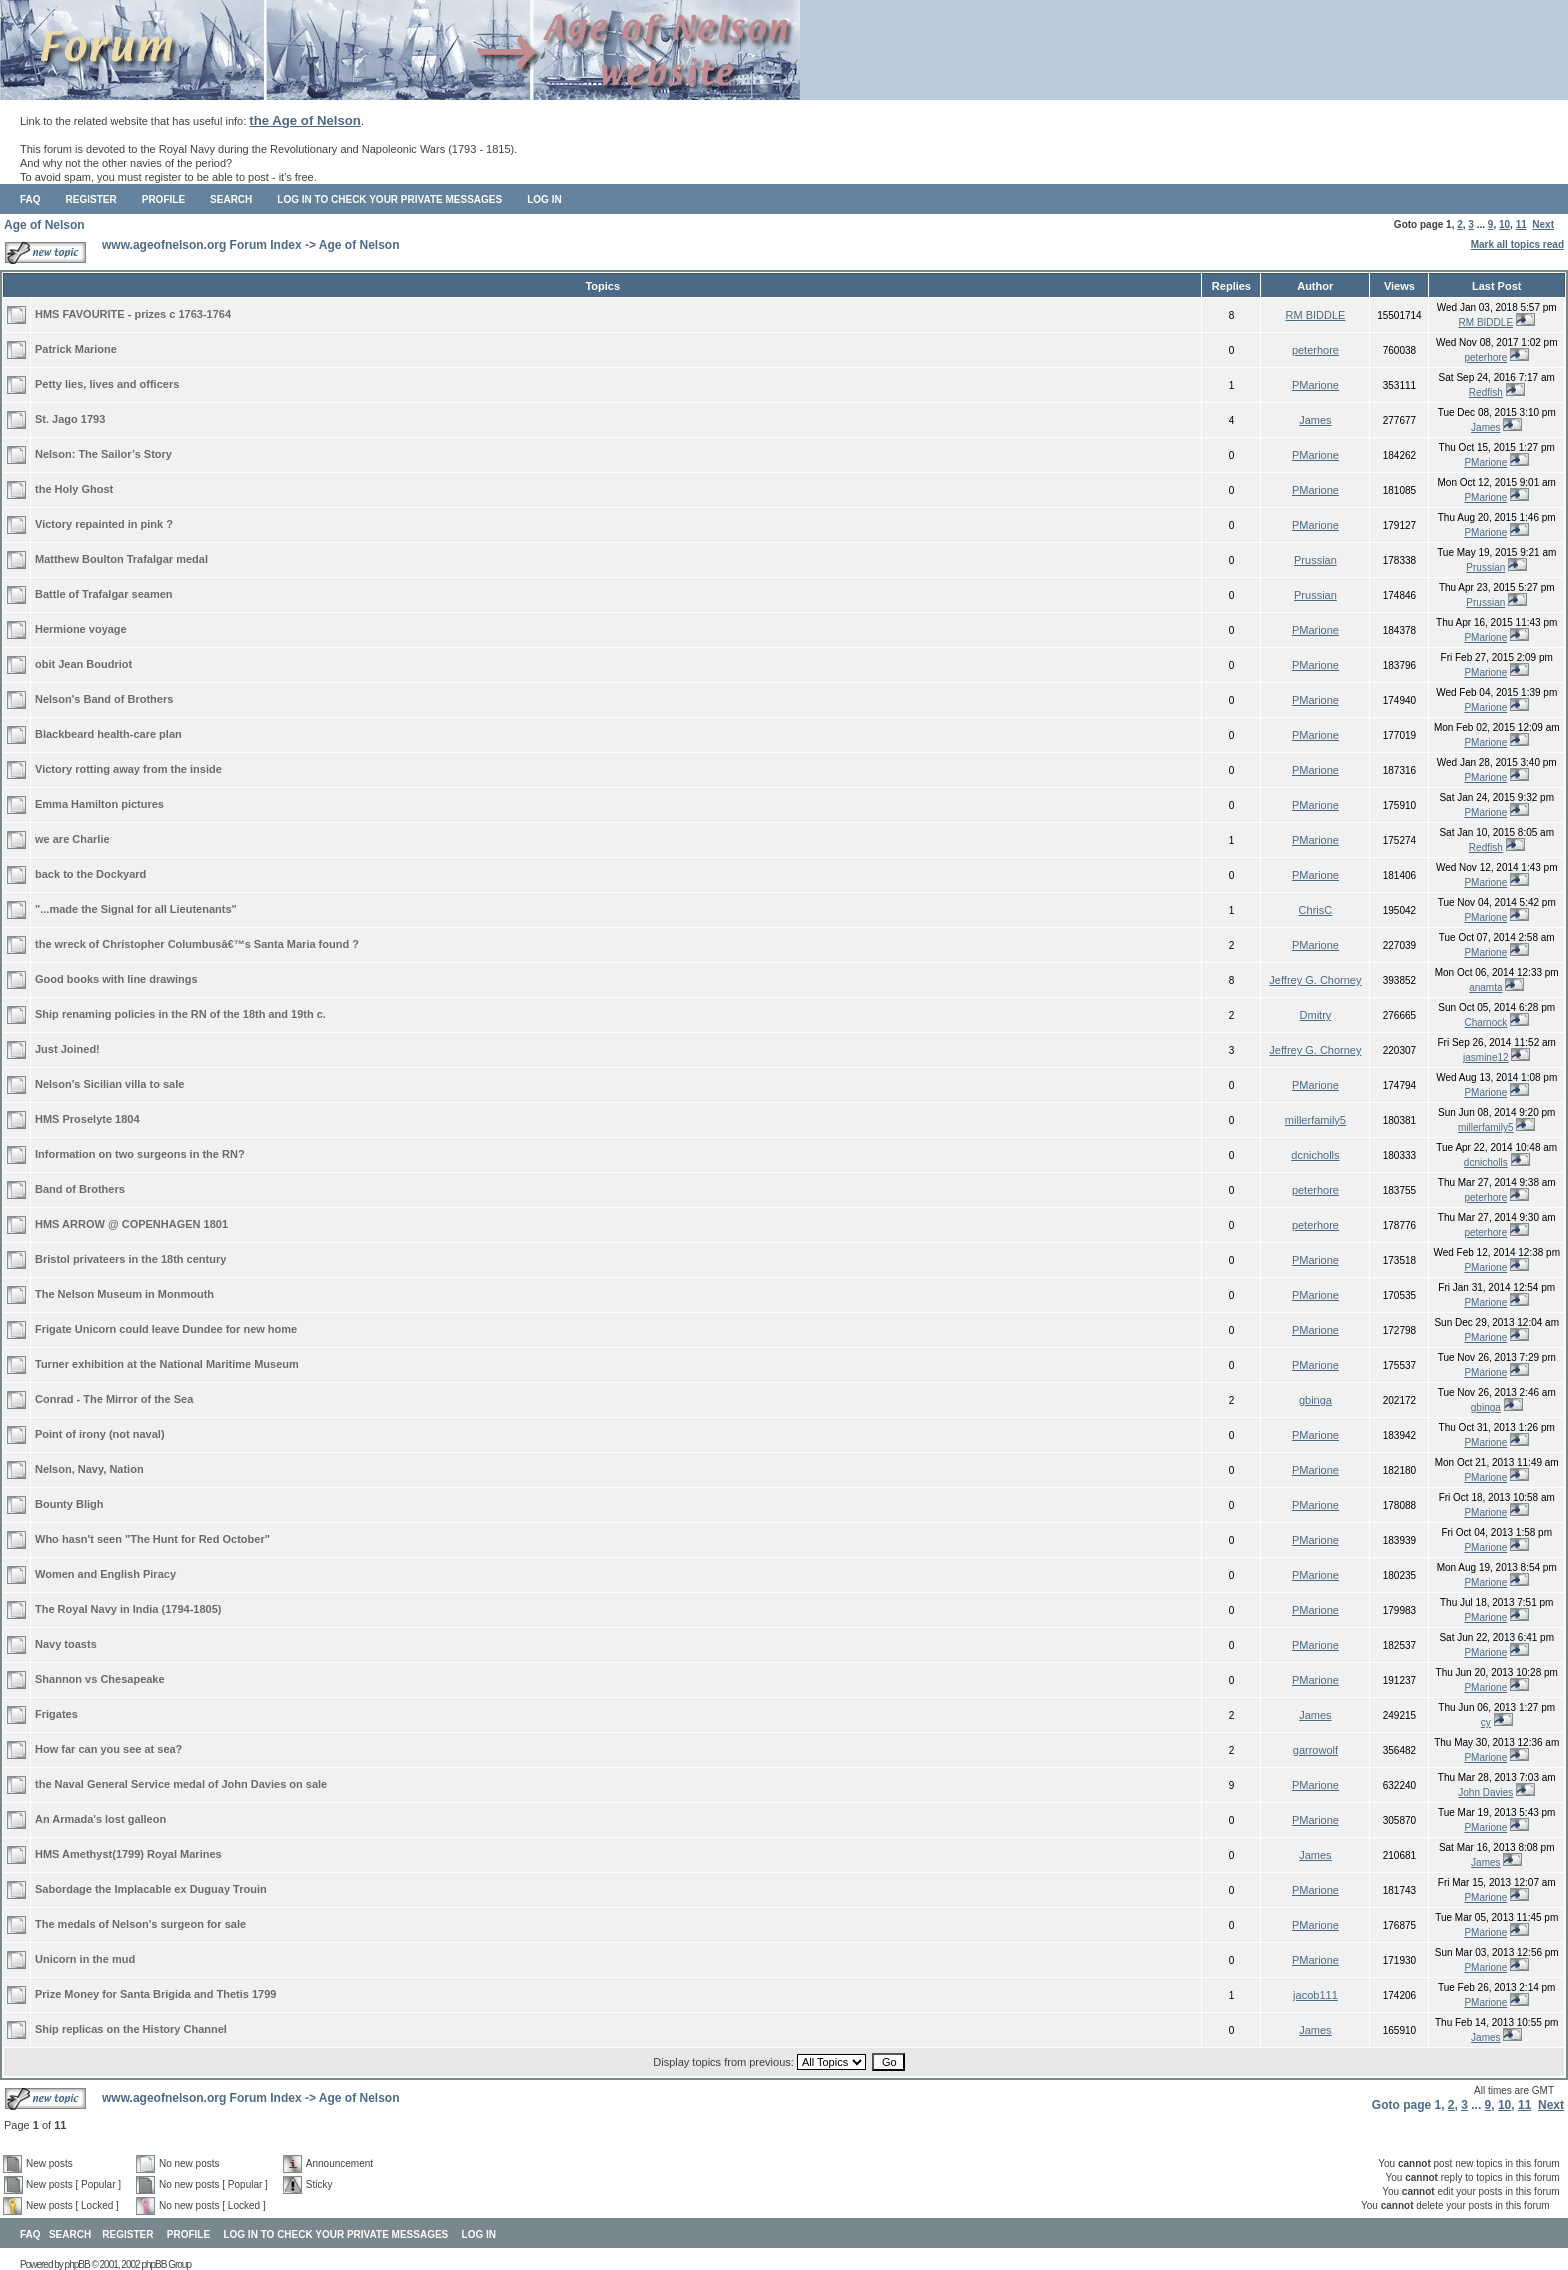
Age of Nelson (44, 225)
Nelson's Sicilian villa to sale (109, 1084)
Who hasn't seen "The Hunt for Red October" (152, 1539)
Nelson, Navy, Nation (89, 1469)
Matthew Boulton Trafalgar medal (121, 559)
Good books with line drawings (116, 979)
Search (231, 199)
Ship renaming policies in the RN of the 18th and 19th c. (180, 1014)
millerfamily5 (1315, 1120)
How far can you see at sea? (108, 1749)
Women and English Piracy (105, 1574)
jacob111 (1315, 1995)
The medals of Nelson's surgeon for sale (140, 1924)
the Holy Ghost (74, 489)
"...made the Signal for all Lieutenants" (136, 909)
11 (1521, 224)
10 (1504, 224)
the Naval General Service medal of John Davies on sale (181, 1784)
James (1315, 420)
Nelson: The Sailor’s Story (103, 454)
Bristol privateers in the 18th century (130, 1259)
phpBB (77, 2264)
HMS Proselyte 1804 (87, 1119)
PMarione (1315, 385)
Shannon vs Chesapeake (100, 1679)
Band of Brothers (80, 1189)
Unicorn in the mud (85, 1959)
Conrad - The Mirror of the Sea (114, 1399)
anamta (1485, 987)
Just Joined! (67, 1049)
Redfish (1486, 392)
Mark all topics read (1517, 244)
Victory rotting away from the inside (128, 769)
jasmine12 (1486, 1057)
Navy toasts (66, 1644)
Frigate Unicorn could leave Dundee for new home (166, 1329)
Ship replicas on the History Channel (131, 2029)
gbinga (1315, 1400)
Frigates (56, 1714)
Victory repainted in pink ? (104, 524)
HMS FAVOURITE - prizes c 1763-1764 (133, 314)
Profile (163, 199)
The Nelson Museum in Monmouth (124, 1294)
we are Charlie (72, 839)
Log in (544, 199)
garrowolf (1315, 1750)
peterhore (1315, 350)
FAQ (30, 199)
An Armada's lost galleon (100, 1819)
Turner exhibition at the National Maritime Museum (167, 1364)
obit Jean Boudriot (83, 664)
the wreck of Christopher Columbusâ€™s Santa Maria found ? (197, 944)
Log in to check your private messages (389, 199)
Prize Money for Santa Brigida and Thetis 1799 (155, 1994)
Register (91, 199)
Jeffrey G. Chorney (1315, 980)
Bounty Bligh (69, 1504)
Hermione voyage (81, 629)
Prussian (1315, 560)
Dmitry (1316, 1015)
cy (1486, 1722)
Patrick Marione (76, 349)
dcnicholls (1315, 1155)
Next (1543, 224)
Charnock (1485, 1022)
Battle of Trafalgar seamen (104, 594)
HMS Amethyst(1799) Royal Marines (128, 1854)
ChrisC (1316, 910)
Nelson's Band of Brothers (104, 699)
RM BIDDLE (1315, 315)
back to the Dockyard (90, 874)
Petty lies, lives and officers (107, 384)
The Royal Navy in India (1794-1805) (128, 1609)
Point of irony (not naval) (100, 1434)
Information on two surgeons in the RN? (140, 1154)
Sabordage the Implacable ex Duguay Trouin (151, 1889)
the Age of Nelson (305, 120)
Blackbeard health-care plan (108, 734)
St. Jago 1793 (70, 419)
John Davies (1485, 1792)
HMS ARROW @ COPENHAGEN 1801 (131, 1224)
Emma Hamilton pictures (99, 804)
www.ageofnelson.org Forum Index (202, 245)
